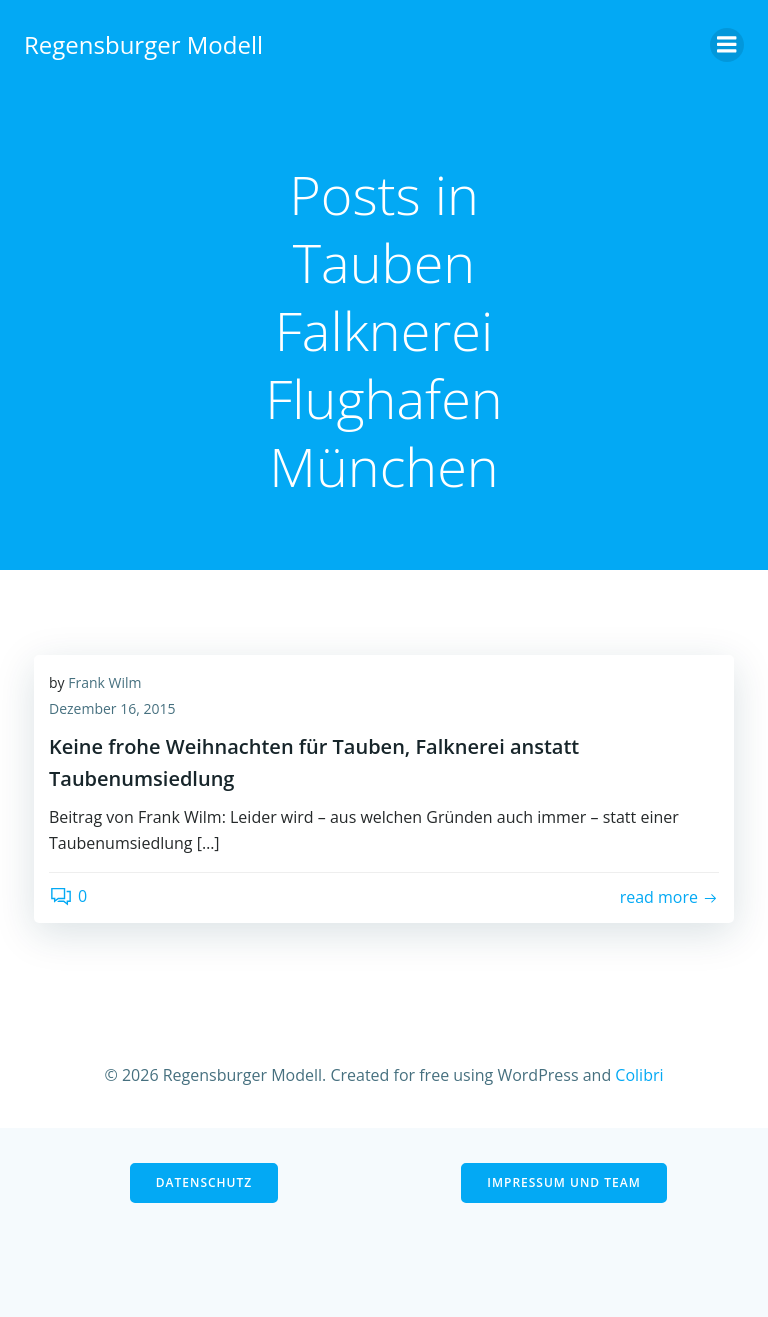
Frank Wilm (104, 682)
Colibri (639, 1075)
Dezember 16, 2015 (112, 708)
